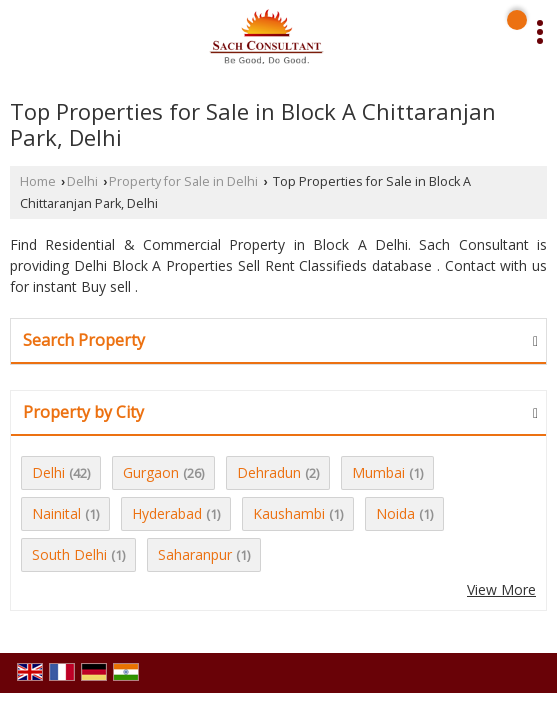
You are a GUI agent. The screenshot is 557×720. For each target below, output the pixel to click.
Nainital (56, 513)
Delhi (82, 181)
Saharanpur (195, 554)
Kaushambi (289, 513)
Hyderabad (167, 513)
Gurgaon (151, 472)
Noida (395, 513)
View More (501, 589)
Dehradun (269, 472)
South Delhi (69, 554)
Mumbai (378, 472)
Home (38, 181)
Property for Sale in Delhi (183, 181)
